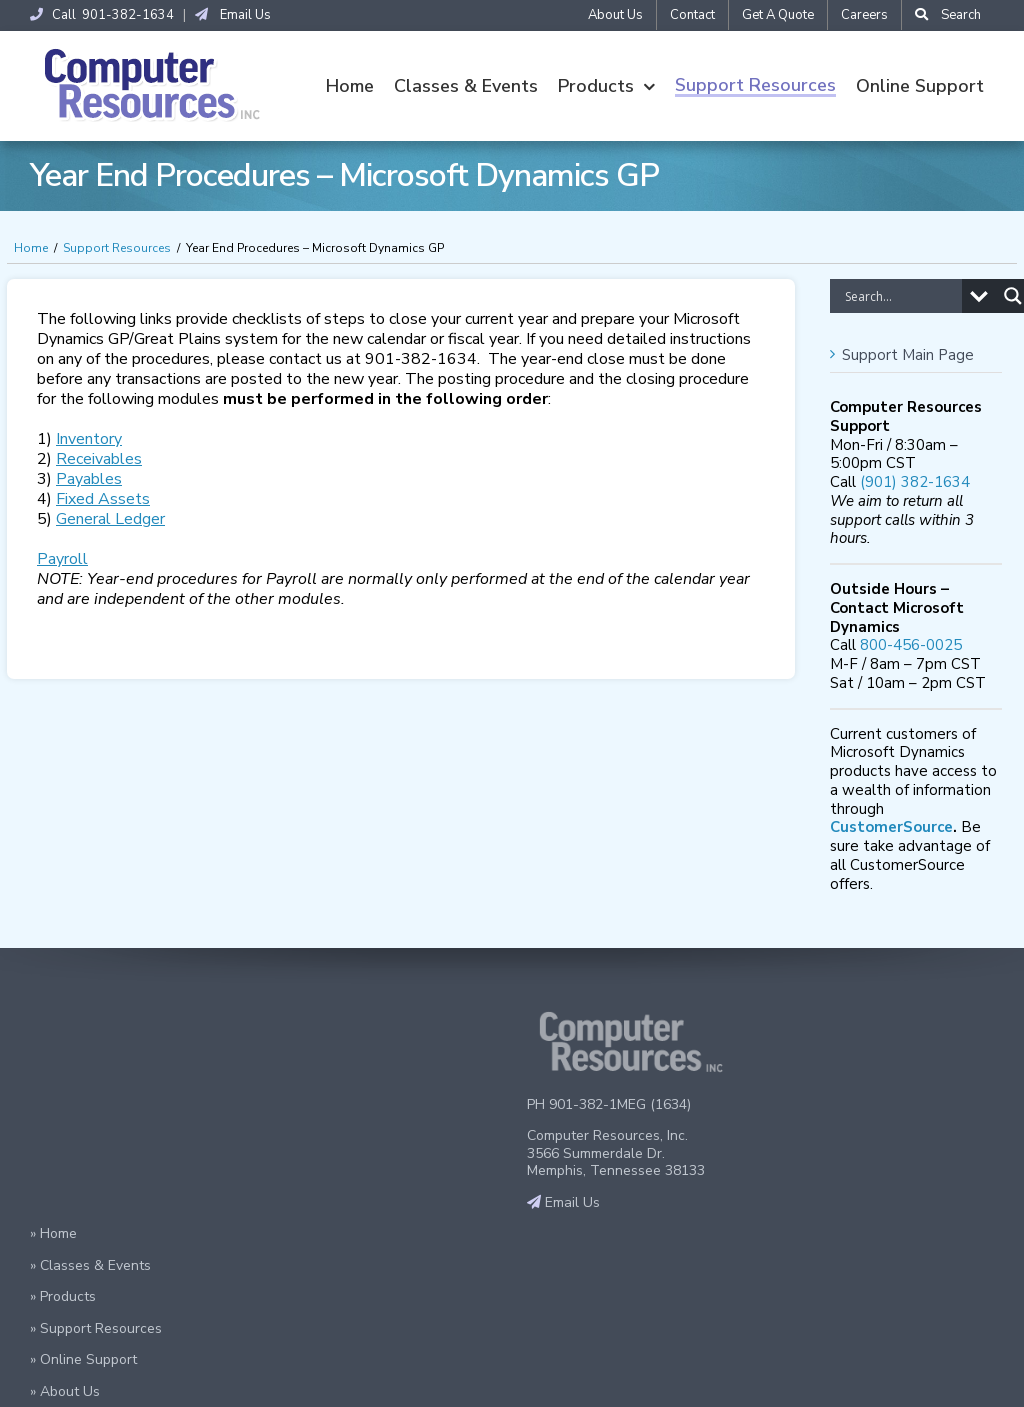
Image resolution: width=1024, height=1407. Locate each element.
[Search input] (901, 297)
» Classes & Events (90, 1266)
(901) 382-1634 (915, 483)
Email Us (233, 15)
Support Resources (117, 249)
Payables (89, 480)
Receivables (99, 460)
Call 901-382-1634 (102, 15)
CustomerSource (891, 828)
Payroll (62, 560)
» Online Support (83, 1360)
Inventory (89, 440)
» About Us (65, 1392)
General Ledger (110, 520)
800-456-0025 (911, 646)
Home (31, 249)
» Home (53, 1234)
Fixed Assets (103, 500)
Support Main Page (908, 356)
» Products (63, 1297)
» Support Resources (96, 1329)
